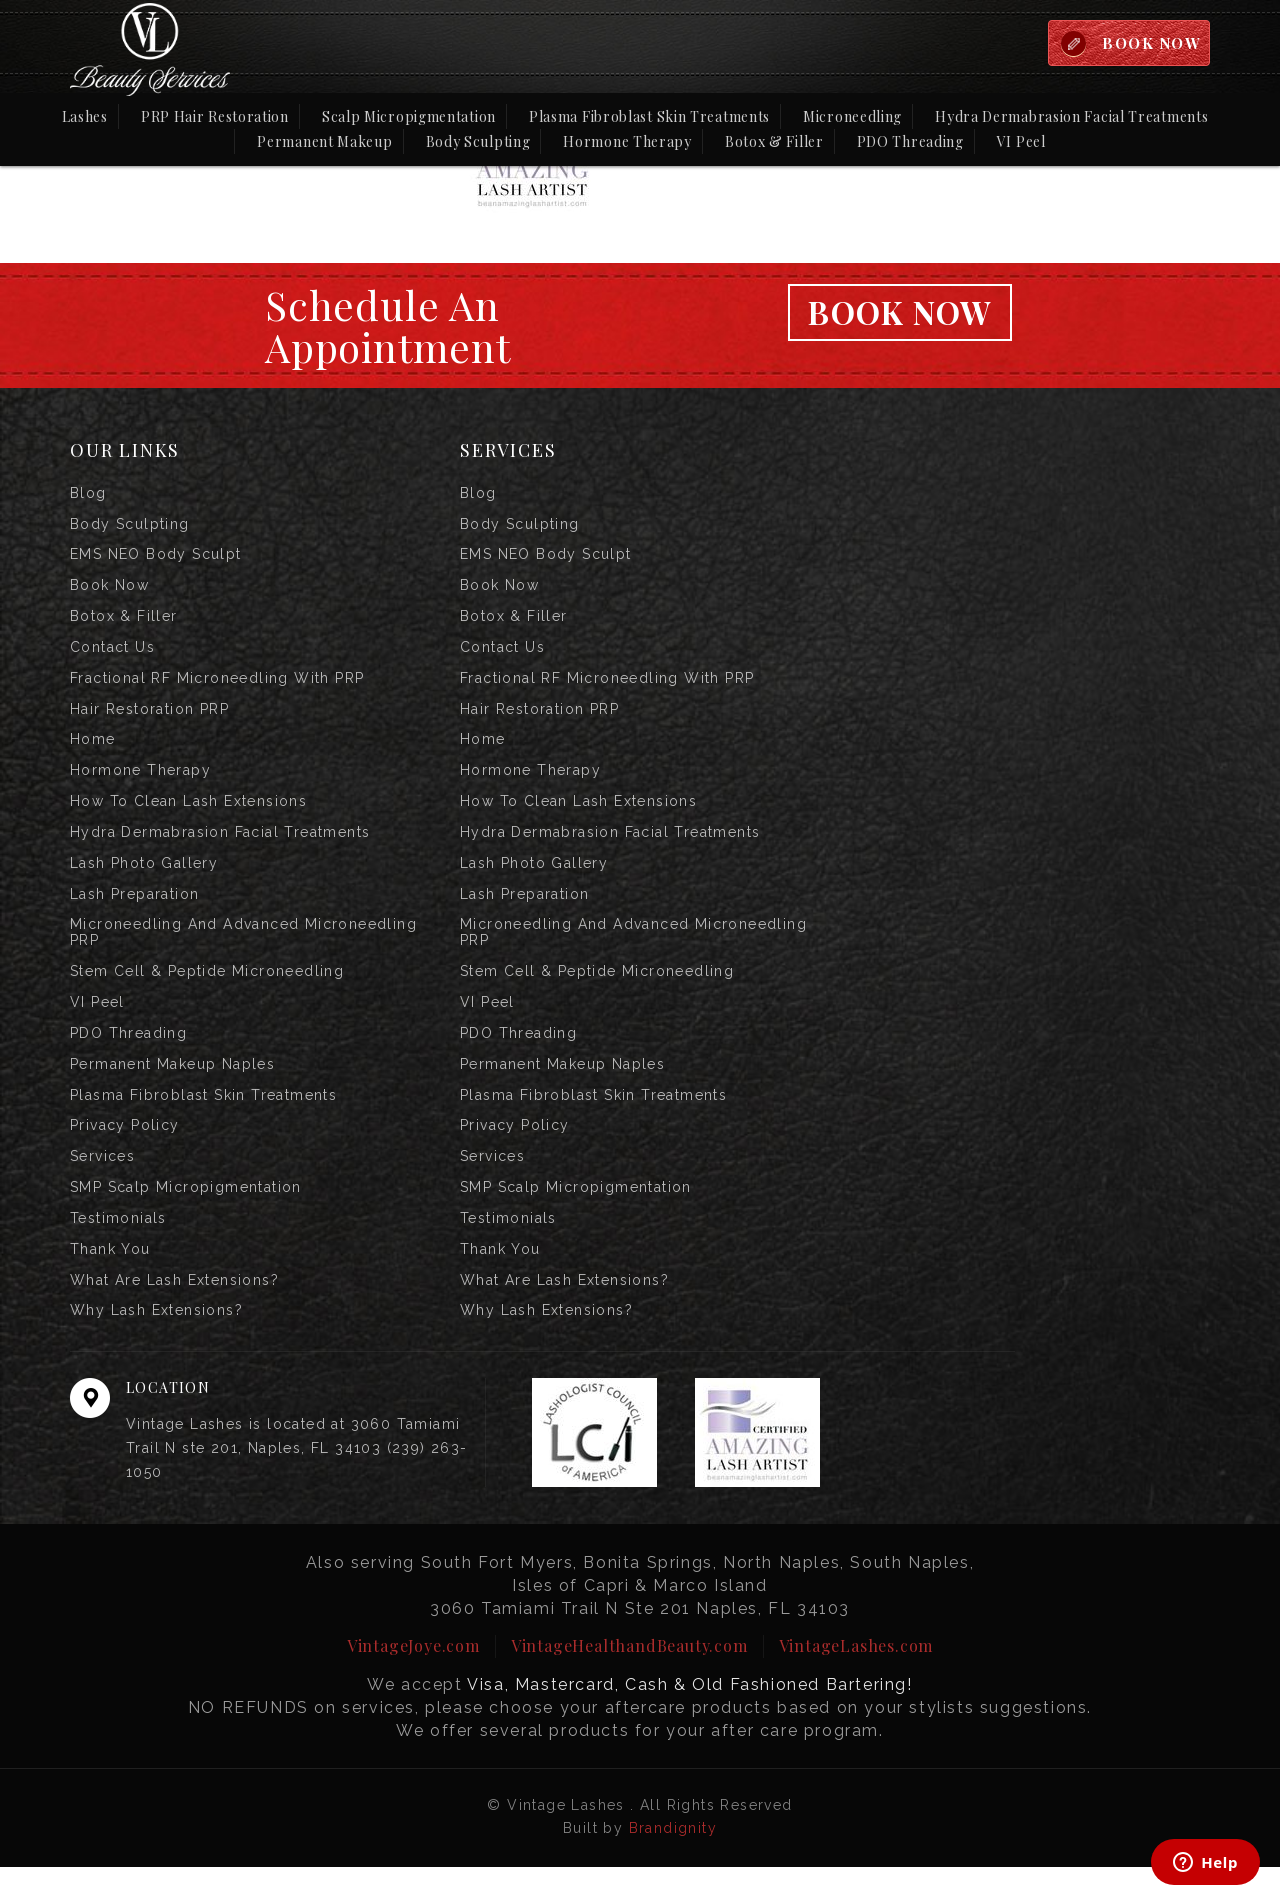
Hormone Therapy (627, 142)
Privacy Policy (125, 1150)
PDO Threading (910, 142)
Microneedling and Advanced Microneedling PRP (243, 950)
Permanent (324, 141)
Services (102, 1182)
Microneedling (852, 117)
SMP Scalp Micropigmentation (186, 1214)
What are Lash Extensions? (174, 1310)
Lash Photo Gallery (144, 878)
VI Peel (1021, 142)
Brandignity (673, 1860)
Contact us (112, 654)
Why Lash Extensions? (156, 1342)
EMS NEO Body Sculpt (156, 558)
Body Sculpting (478, 142)
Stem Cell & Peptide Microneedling (207, 990)
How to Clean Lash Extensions (188, 814)
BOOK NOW (1149, 43)
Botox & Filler (774, 142)
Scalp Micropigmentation (409, 117)
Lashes (85, 117)
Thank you (110, 1278)
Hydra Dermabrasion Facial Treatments (1071, 117)
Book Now (900, 312)
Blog (88, 494)
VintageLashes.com (856, 1677)
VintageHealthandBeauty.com (629, 1677)
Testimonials (118, 1246)
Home (93, 750)
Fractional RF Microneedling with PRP (217, 686)
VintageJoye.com (413, 1677)
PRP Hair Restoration (215, 117)
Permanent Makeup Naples (172, 1086)
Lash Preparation (134, 910)
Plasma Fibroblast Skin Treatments (649, 117)
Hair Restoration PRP (149, 718)
